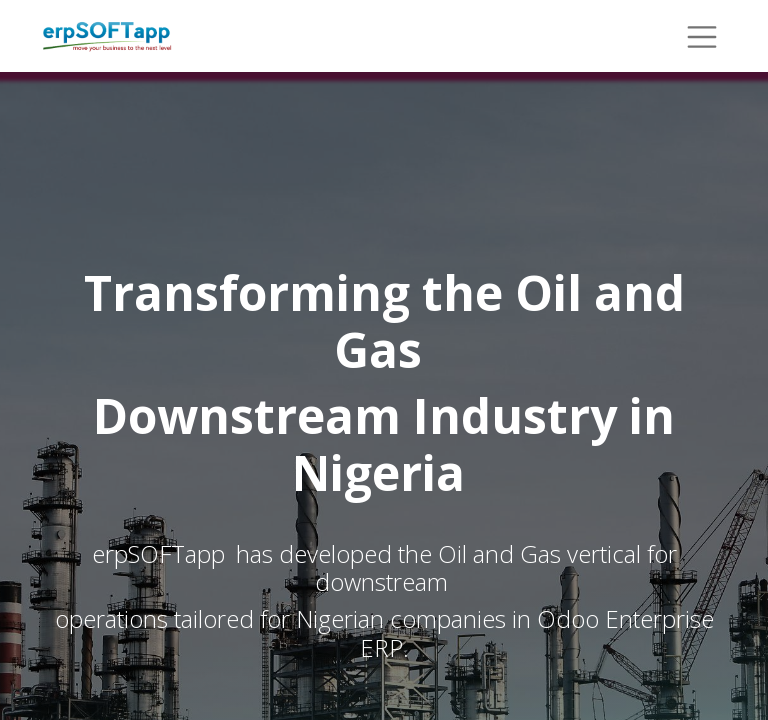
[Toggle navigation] (702, 36)
